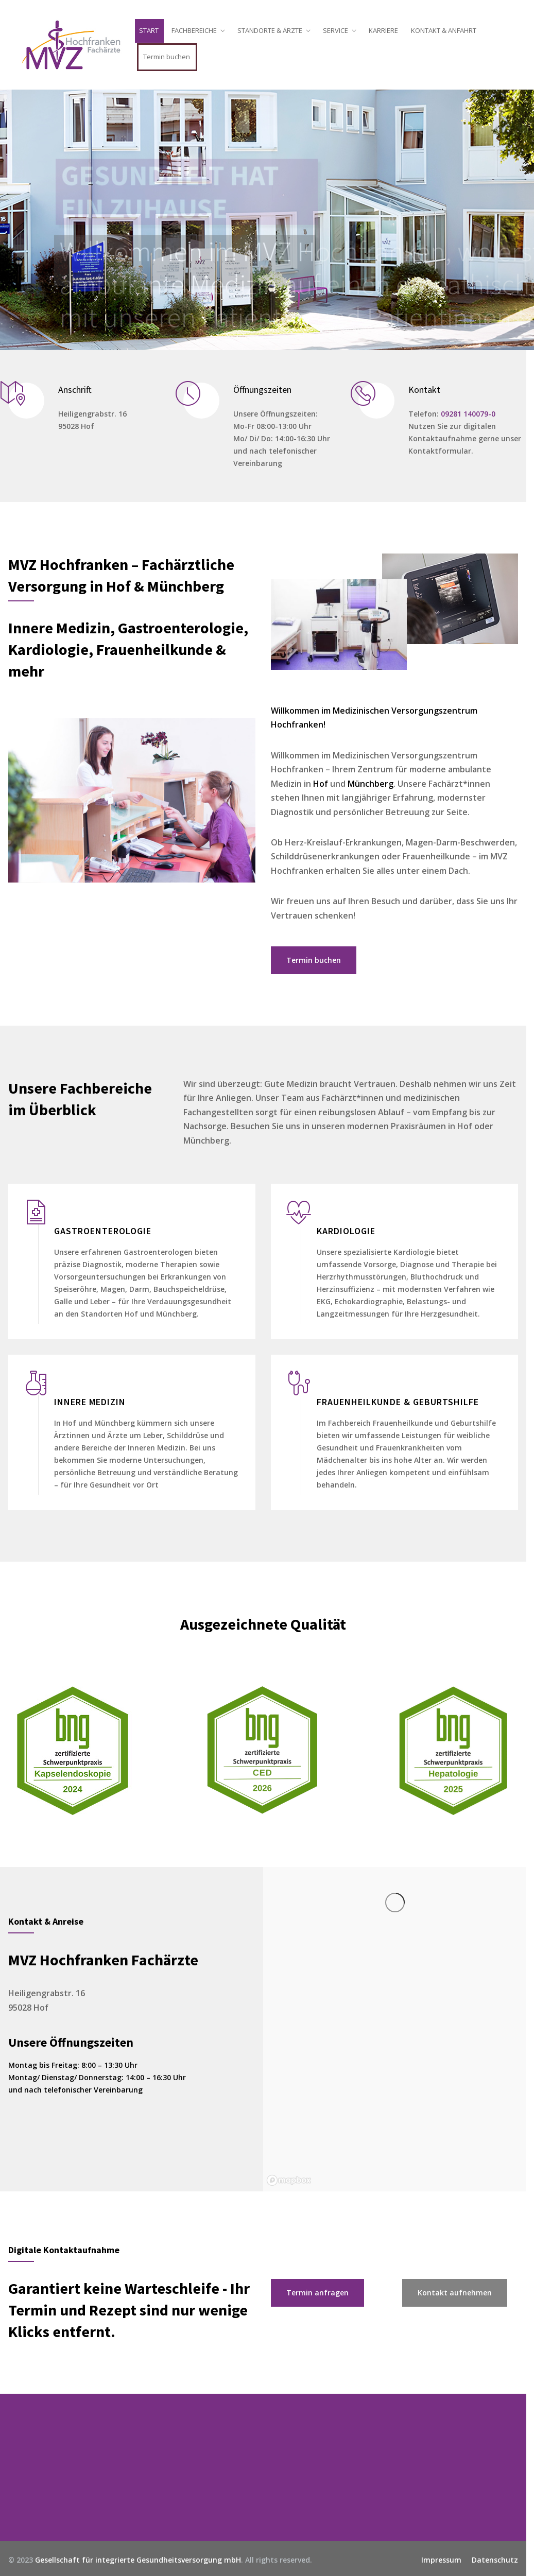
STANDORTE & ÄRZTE (274, 30)
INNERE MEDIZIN (94, 1402)
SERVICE (339, 30)
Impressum (445, 2560)
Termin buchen (170, 56)
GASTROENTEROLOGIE (107, 1231)
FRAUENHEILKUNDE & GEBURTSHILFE (402, 1402)
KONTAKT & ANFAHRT (447, 30)
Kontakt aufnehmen (459, 2292)
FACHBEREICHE (198, 30)
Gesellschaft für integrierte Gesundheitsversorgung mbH (142, 2560)
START (153, 30)
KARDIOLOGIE (350, 1231)
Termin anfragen (321, 2292)
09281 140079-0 (472, 414)
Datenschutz (499, 2560)
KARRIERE (387, 30)
